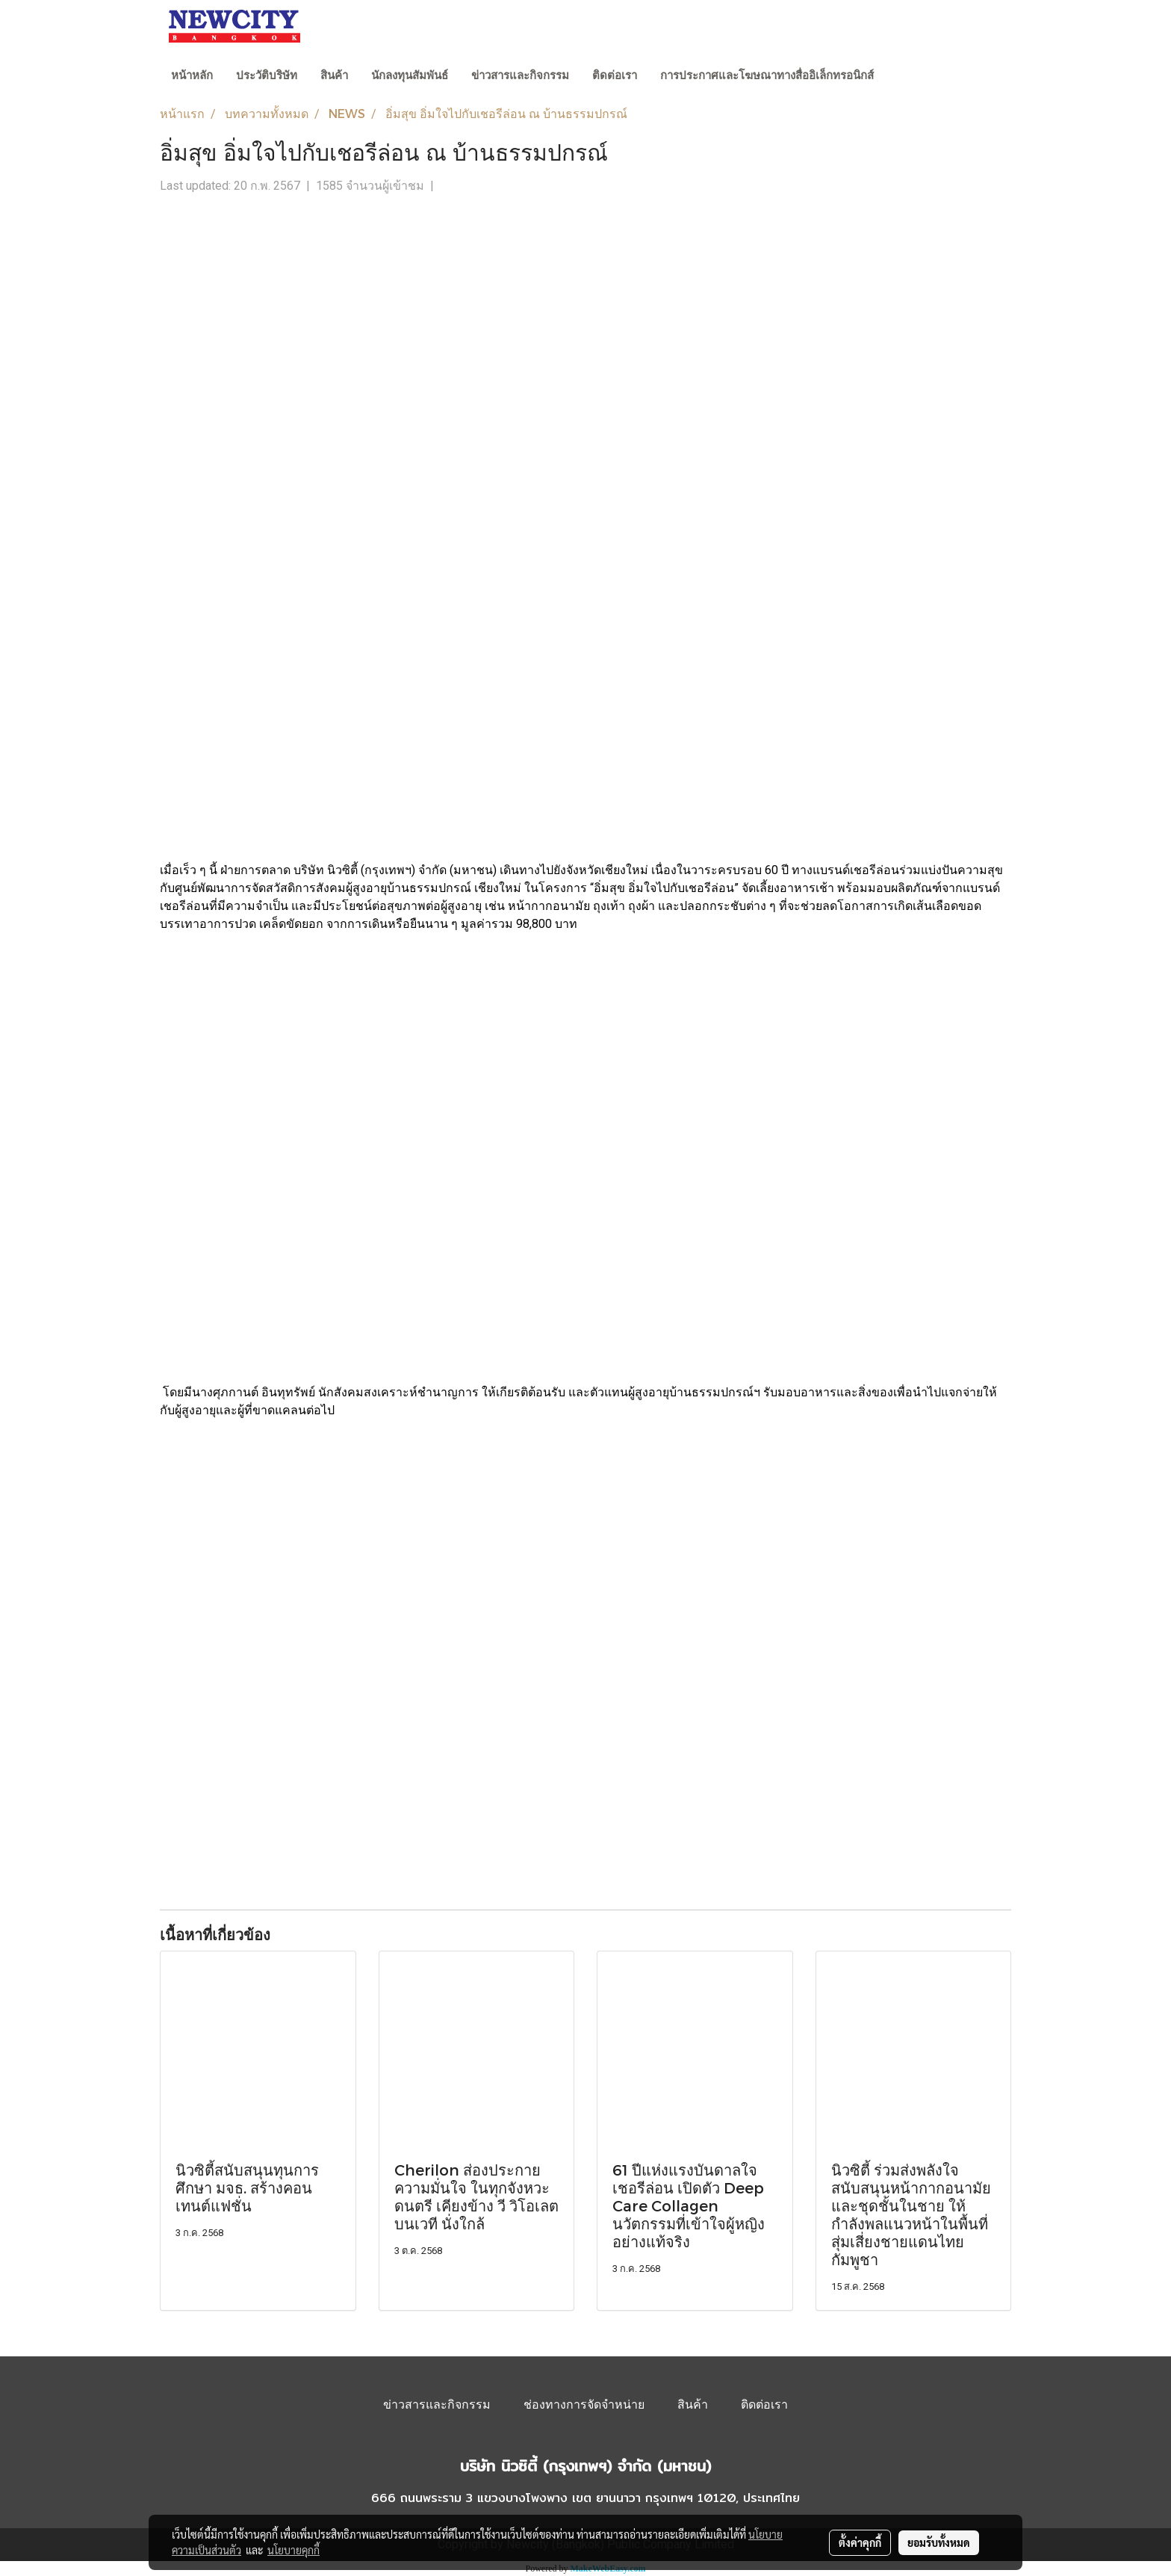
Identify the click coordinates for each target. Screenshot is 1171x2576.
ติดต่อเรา (614, 75)
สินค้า (334, 75)
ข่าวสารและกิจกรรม (520, 75)
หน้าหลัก (192, 75)
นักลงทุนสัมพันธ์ (409, 75)
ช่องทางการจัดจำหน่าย (584, 2404)
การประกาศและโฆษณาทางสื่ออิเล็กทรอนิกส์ (767, 75)
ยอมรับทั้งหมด (938, 2542)
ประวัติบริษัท (266, 75)
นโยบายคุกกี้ (293, 2550)
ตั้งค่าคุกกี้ (860, 2542)
